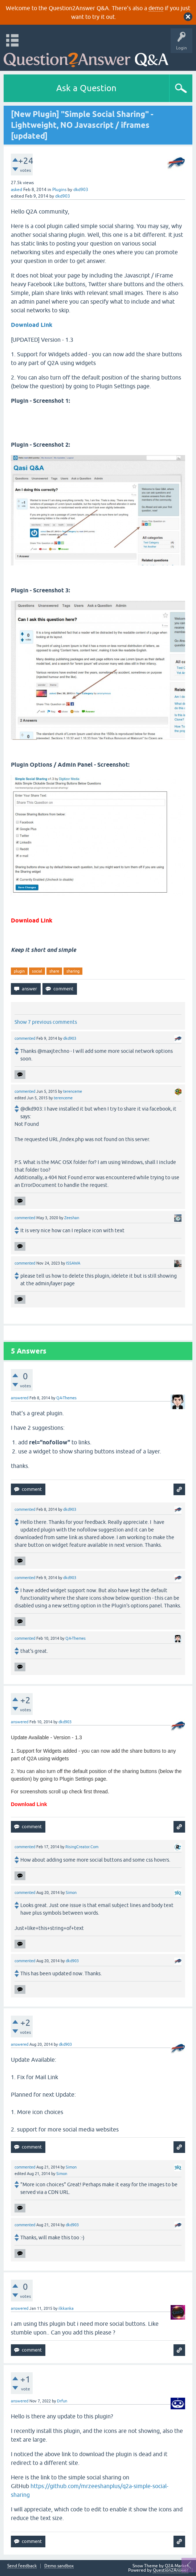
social (37, 971)
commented (25, 1038)
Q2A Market (177, 2565)
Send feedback (22, 2566)
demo (155, 8)
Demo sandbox (59, 2566)
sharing (72, 971)
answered (19, 1398)
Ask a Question (86, 88)
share (54, 971)
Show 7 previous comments (46, 1022)
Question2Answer (170, 2570)
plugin (19, 971)
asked (16, 189)
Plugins (59, 189)
